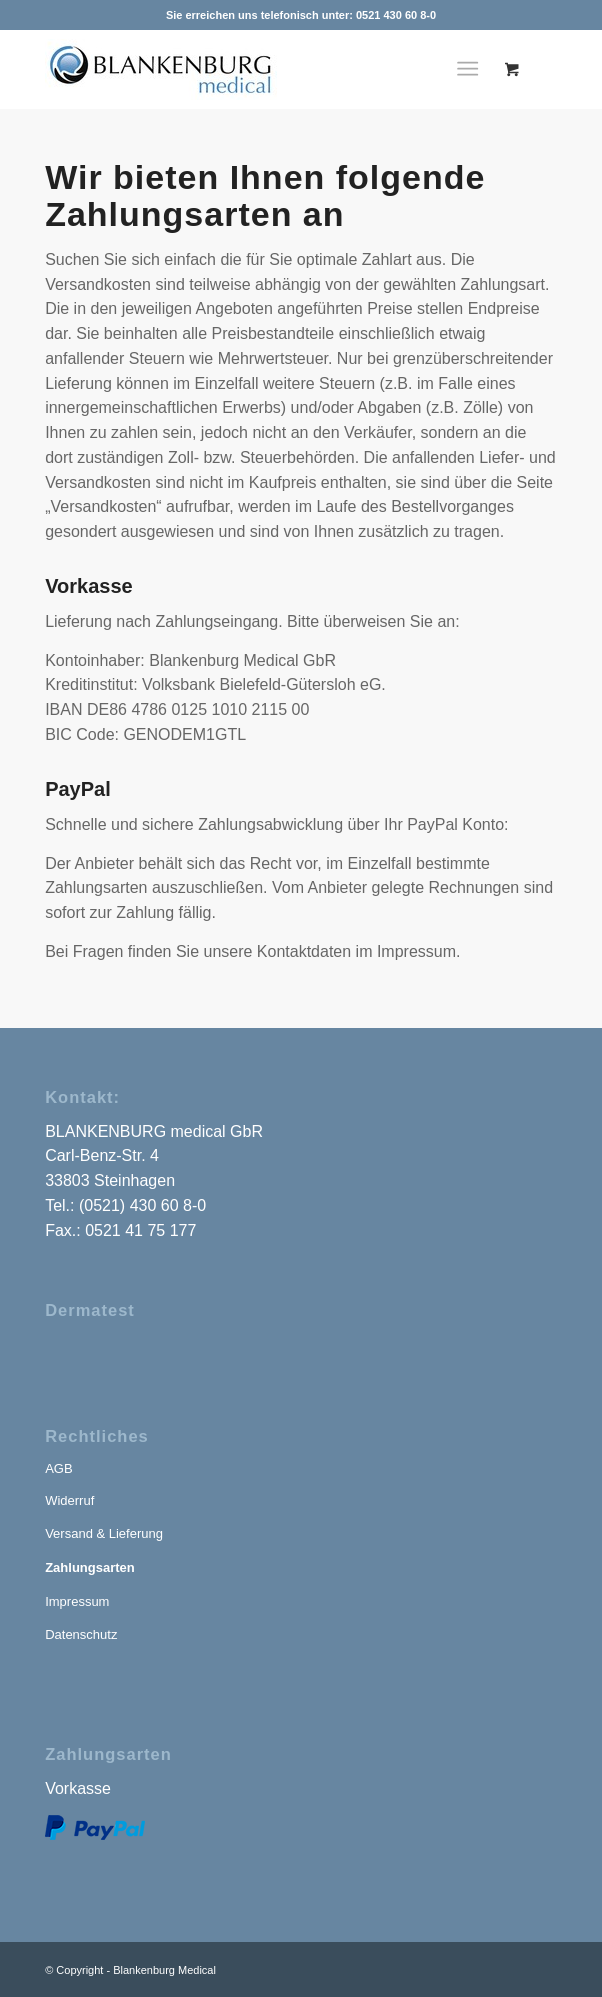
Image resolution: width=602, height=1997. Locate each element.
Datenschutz (81, 1634)
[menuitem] (471, 69)
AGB (58, 1468)
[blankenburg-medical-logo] (173, 69)
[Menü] (467, 69)
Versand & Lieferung (104, 1533)
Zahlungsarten (90, 1567)
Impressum (77, 1601)
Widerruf (69, 1500)
